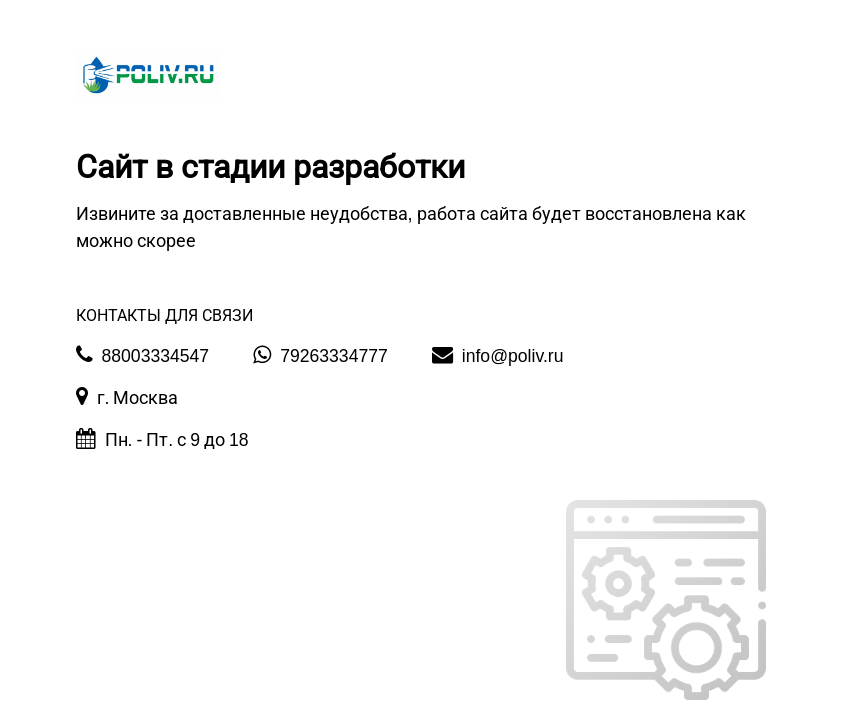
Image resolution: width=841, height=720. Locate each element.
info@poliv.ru (498, 355)
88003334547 (143, 355)
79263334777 (320, 355)
